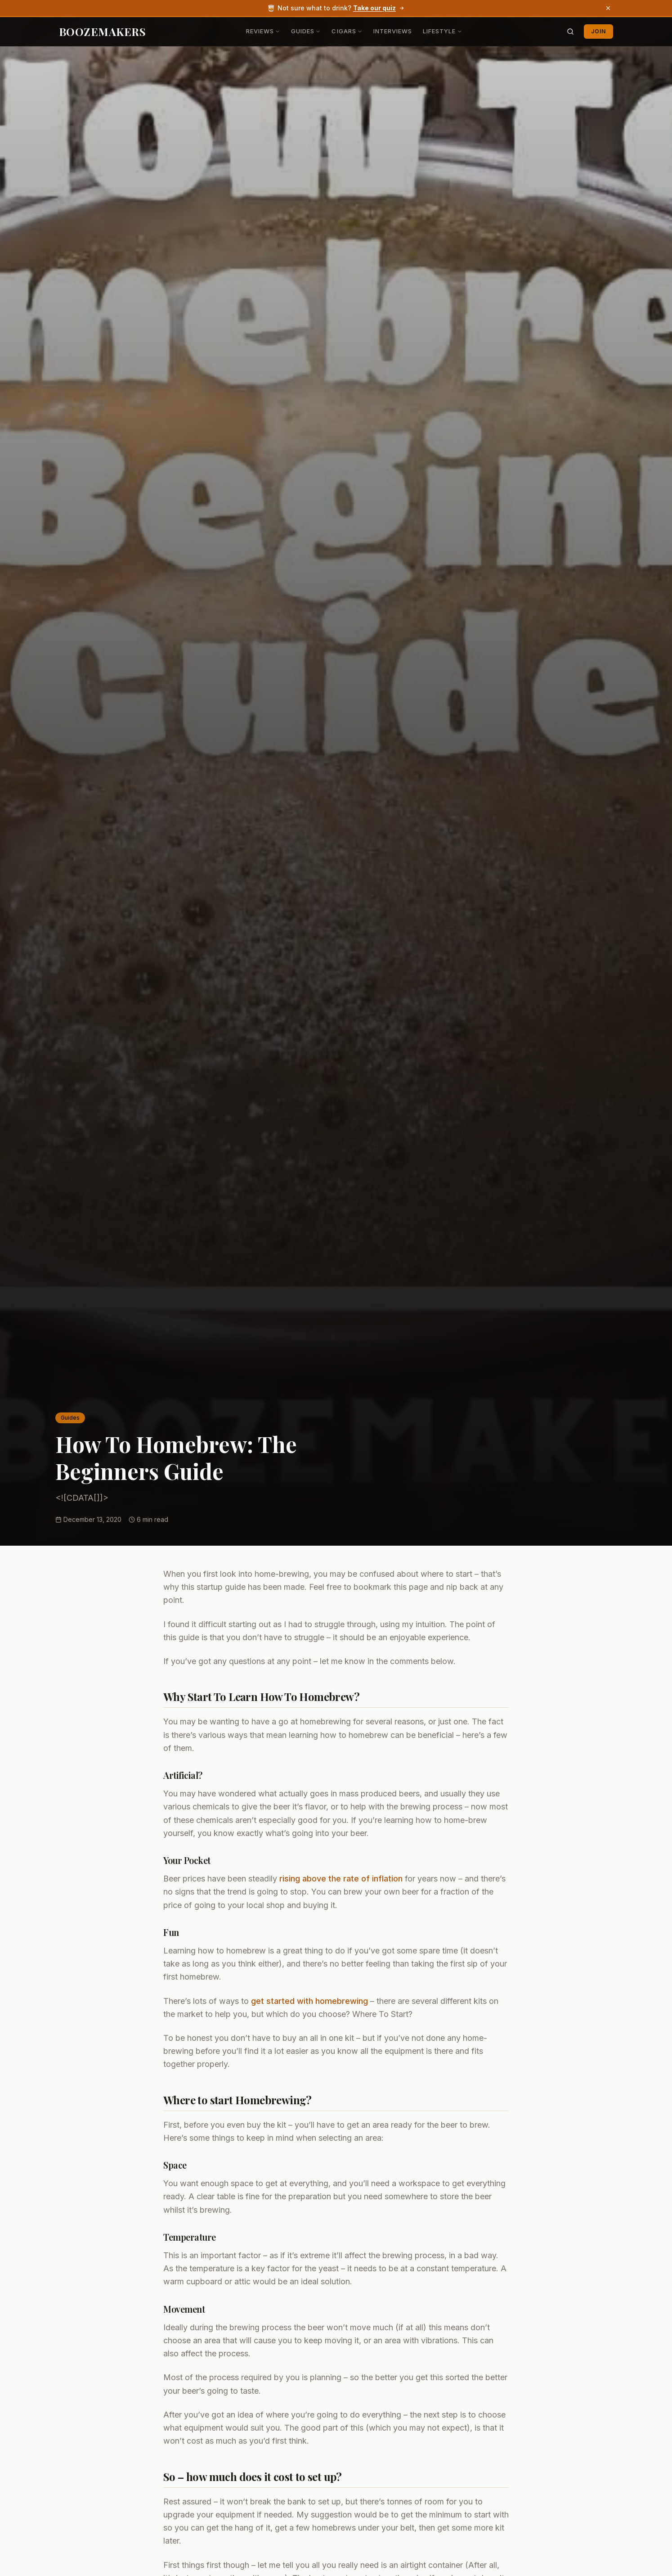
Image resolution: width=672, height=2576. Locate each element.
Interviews (392, 31)
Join (598, 31)
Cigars (347, 31)
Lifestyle (442, 31)
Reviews (263, 31)
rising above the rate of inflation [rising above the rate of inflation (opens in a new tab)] (341, 1878)
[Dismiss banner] (608, 8)
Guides (306, 31)
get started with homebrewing (309, 2001)
